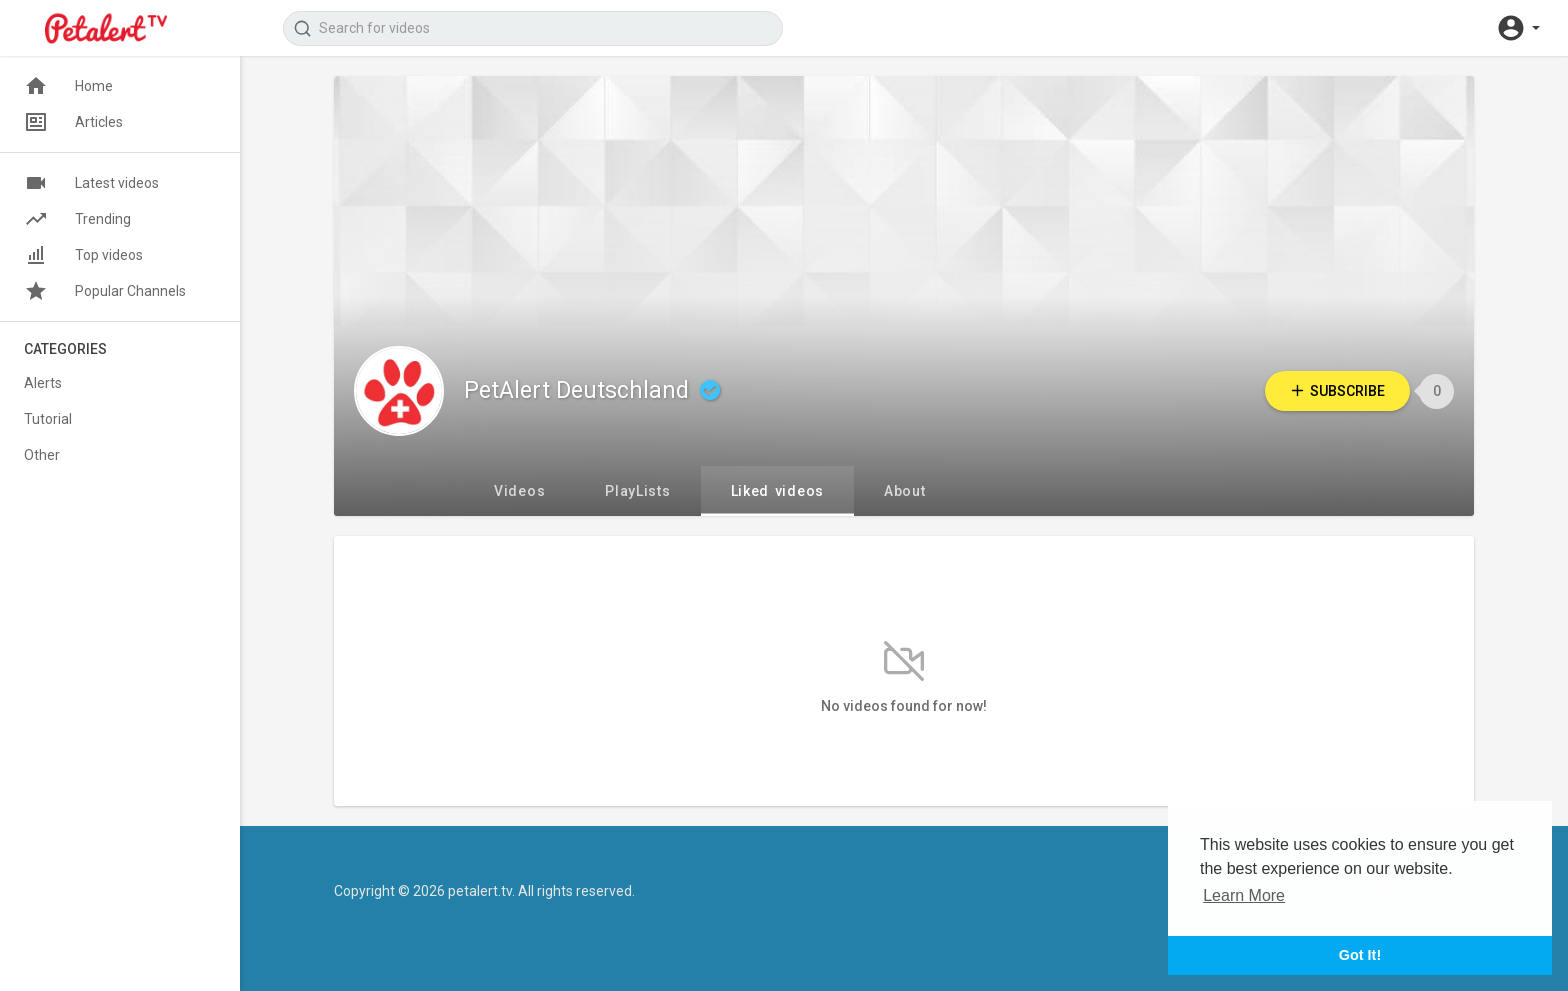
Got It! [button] (1360, 955)
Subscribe (1337, 390)
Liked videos (777, 491)
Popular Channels (105, 291)
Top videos (83, 255)
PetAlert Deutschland (594, 390)
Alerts (43, 383)
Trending (77, 219)
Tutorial (48, 419)
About (905, 491)
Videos (519, 491)
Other (42, 455)
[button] (1518, 28)
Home (68, 86)
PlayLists (637, 491)
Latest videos (91, 183)
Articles (73, 122)
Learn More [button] (1244, 895)
